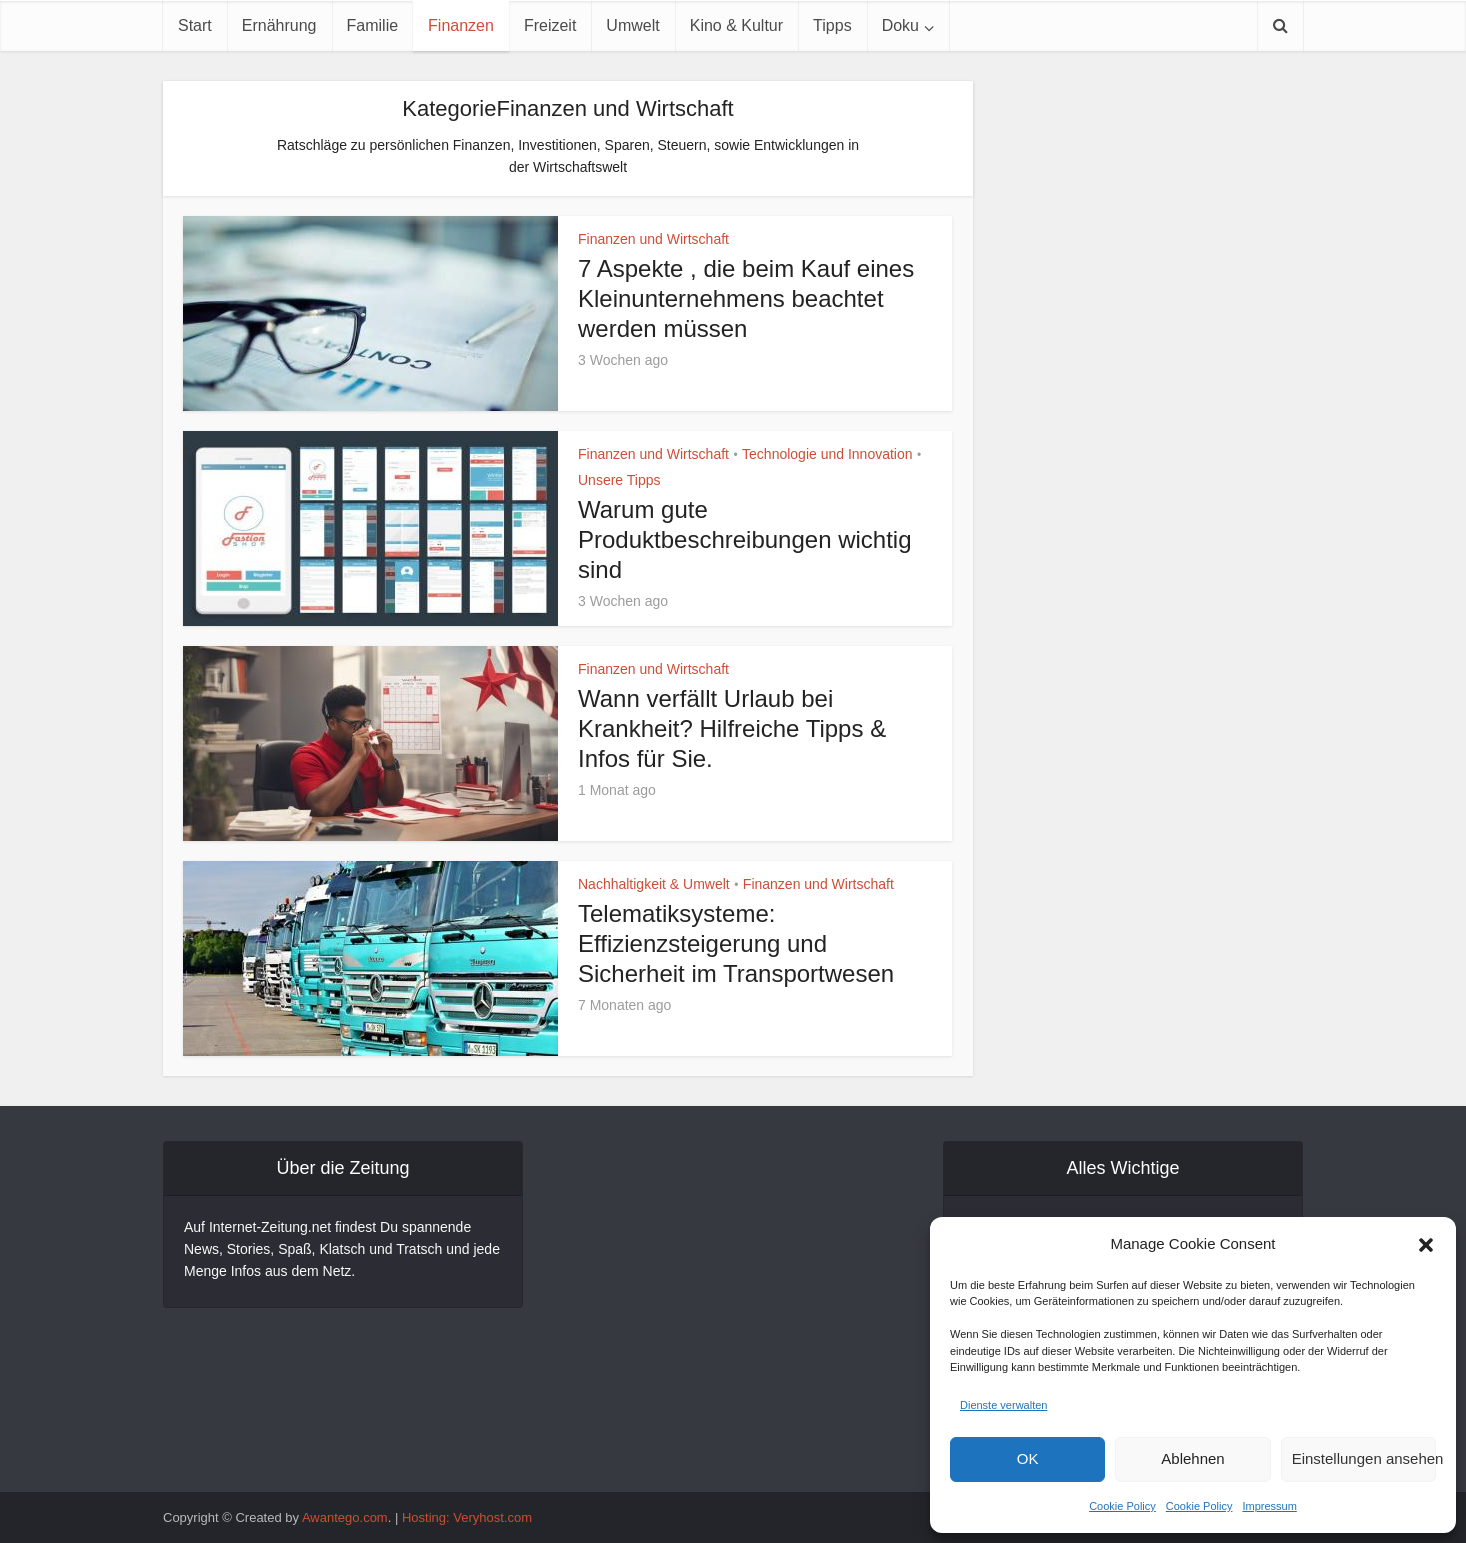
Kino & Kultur (736, 25)
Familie (373, 25)
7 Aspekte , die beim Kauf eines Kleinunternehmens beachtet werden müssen (746, 298)
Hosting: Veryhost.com (467, 1517)
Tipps (832, 25)
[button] (1426, 1245)
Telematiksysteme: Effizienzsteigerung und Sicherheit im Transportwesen (739, 943)
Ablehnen (1192, 1458)
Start (195, 25)
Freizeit (550, 25)
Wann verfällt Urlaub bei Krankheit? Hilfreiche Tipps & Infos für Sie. (732, 728)
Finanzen (461, 25)
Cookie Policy (1122, 1506)
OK (1028, 1458)
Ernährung (279, 25)
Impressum (1269, 1506)
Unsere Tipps (619, 480)
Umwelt (632, 25)
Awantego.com (345, 1517)
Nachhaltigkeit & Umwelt (654, 884)
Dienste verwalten (1003, 1405)
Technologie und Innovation (827, 454)
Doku (900, 25)
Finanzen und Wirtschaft (653, 239)
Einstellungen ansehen (1364, 1458)
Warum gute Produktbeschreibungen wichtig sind (745, 539)
